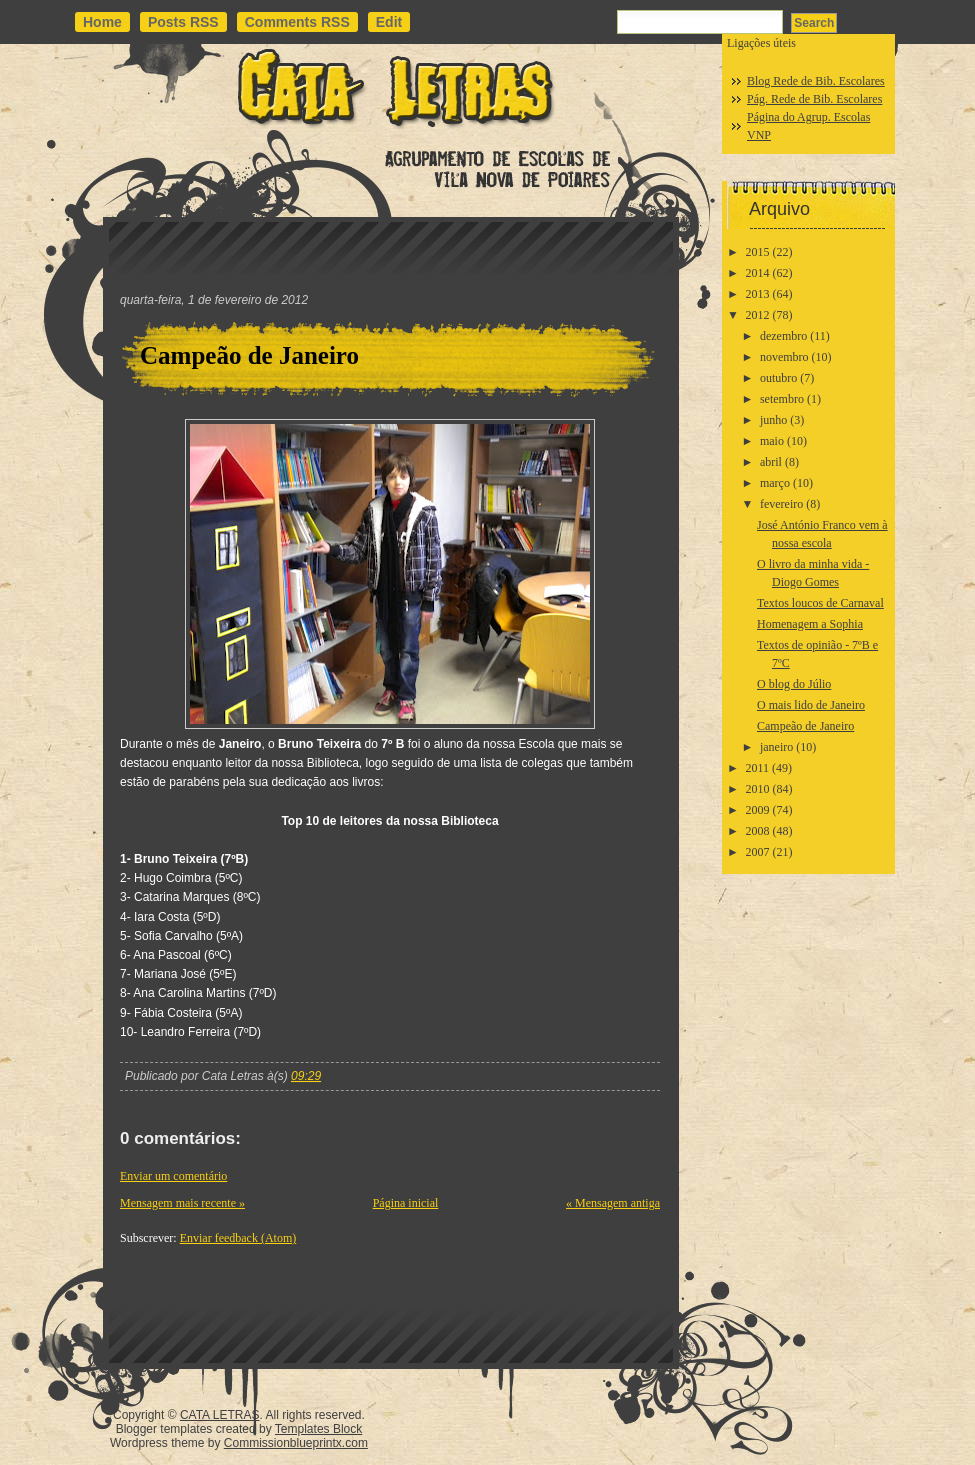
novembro (784, 357)
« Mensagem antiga (613, 1203)
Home (102, 22)
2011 (758, 768)
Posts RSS (183, 22)
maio (772, 441)
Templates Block (318, 1429)
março (775, 483)
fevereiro (781, 504)
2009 (758, 810)
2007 (758, 852)
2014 (758, 273)
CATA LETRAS (220, 1415)
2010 (758, 789)
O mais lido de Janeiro (811, 705)
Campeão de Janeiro (249, 355)
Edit (389, 22)
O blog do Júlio (794, 684)
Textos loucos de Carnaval (820, 603)
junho (773, 420)
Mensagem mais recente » (182, 1203)
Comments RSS (297, 22)
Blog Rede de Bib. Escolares (816, 81)
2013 (758, 294)
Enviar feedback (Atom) (238, 1238)
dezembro (783, 336)
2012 (758, 315)
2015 (758, 252)
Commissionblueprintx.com (296, 1443)
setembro (782, 399)
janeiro (776, 747)
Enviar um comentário (173, 1176)
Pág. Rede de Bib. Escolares (814, 99)
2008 (758, 831)
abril (771, 462)
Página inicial (406, 1203)
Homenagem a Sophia (810, 624)
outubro (778, 378)
